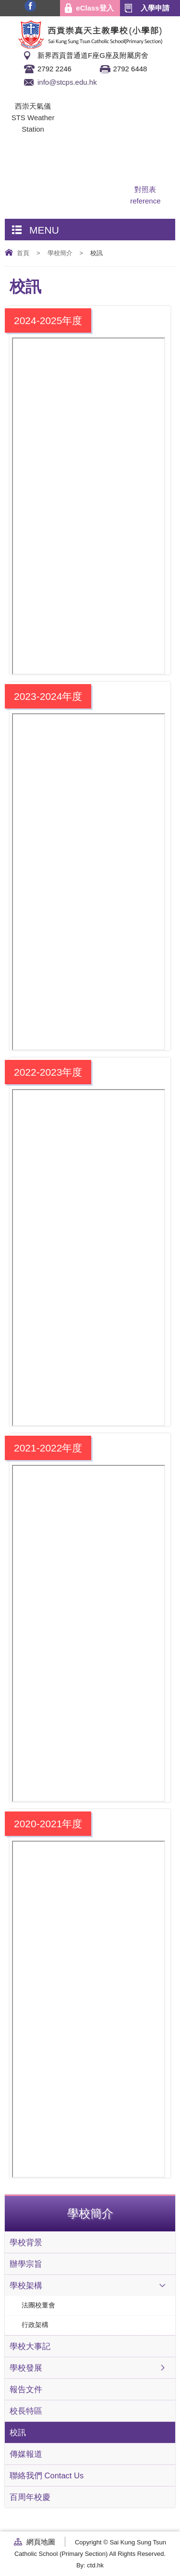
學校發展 (26, 2367)
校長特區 (26, 2411)
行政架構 (35, 2325)
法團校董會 (38, 2305)
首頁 (23, 253)
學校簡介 (60, 253)
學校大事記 (30, 2346)
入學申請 (155, 8)
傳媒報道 (26, 2454)
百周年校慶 (30, 2497)
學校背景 (26, 2242)
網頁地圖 (40, 2542)
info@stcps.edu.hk (67, 82)
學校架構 (26, 2285)
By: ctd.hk (90, 2565)
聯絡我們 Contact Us (47, 2475)
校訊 (18, 2432)
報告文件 (26, 2389)
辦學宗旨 (26, 2264)
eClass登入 (94, 8)
